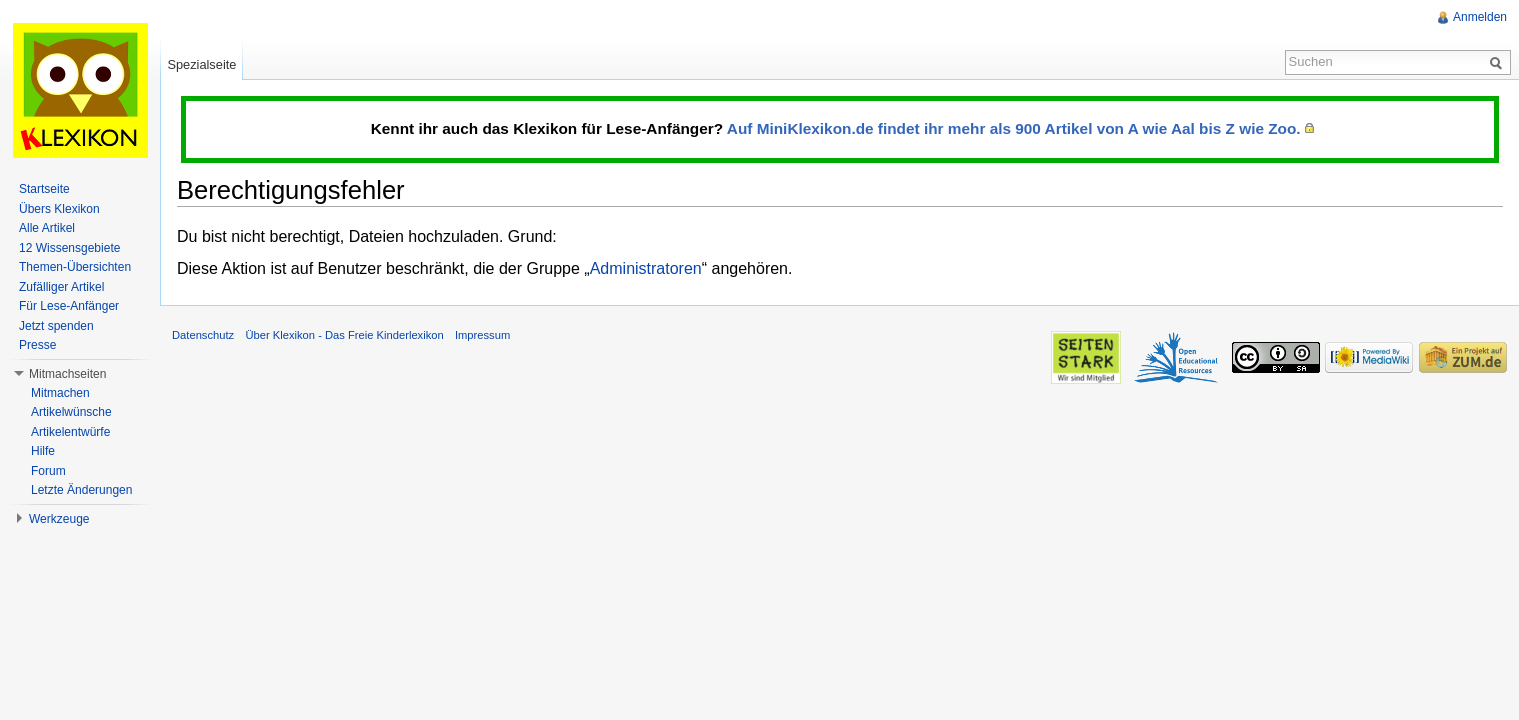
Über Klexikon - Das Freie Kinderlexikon (344, 335)
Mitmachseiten (67, 374)
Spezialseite (201, 64)
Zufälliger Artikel (61, 287)
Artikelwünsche (71, 412)
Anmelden (1480, 17)
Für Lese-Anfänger (69, 306)
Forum (48, 471)
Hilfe (43, 451)
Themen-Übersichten (75, 267)
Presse (37, 345)
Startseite (44, 189)
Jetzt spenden (56, 326)
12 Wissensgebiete (69, 248)
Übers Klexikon (59, 209)
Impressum (482, 335)
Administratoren (646, 268)
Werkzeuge (59, 519)
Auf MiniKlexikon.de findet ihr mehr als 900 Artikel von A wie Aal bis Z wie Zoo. (1014, 128)
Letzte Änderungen (81, 490)
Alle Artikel (47, 228)
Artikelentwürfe (70, 432)
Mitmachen (60, 393)
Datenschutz (203, 335)
